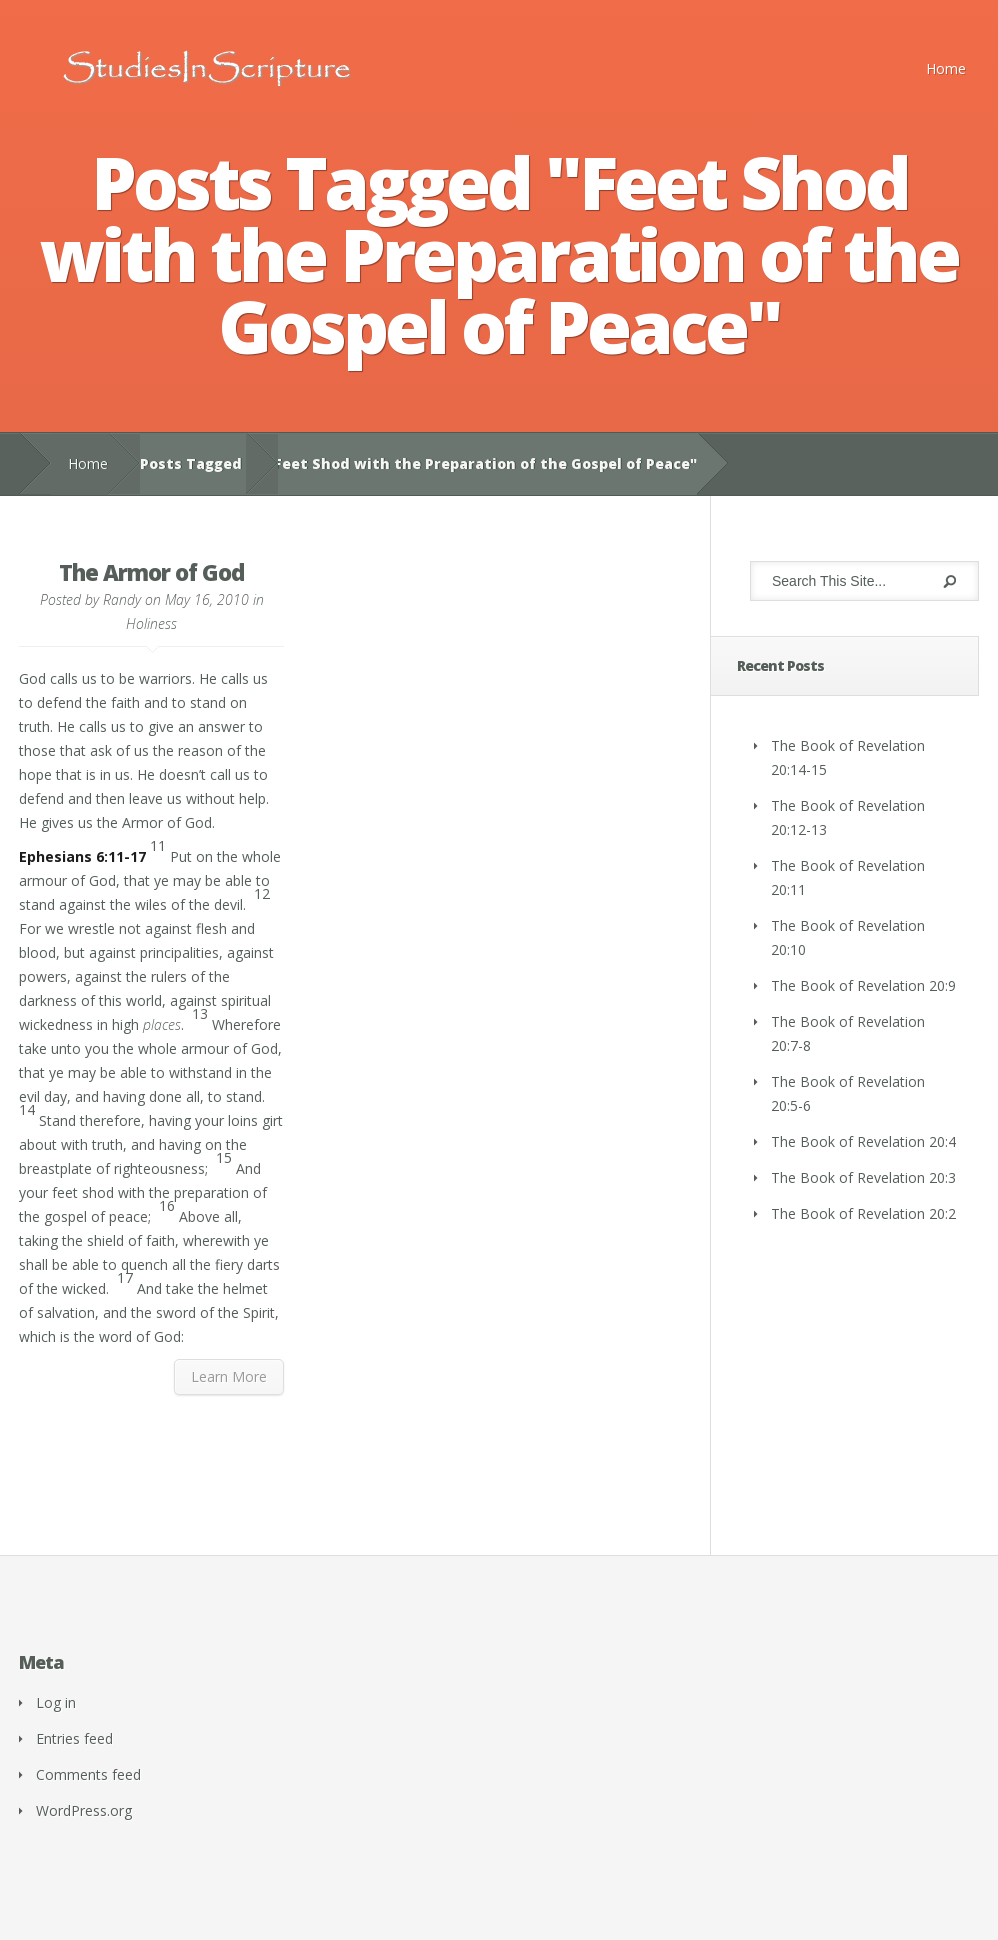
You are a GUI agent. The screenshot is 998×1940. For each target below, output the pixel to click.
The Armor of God (151, 572)
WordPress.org (84, 1810)
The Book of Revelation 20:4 (863, 1141)
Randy (122, 599)
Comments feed (88, 1774)
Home (946, 68)
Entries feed (74, 1738)
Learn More (229, 1376)
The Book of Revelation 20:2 (863, 1213)
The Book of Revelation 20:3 (863, 1177)
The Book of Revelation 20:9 (863, 985)
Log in (56, 1702)
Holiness (151, 623)
